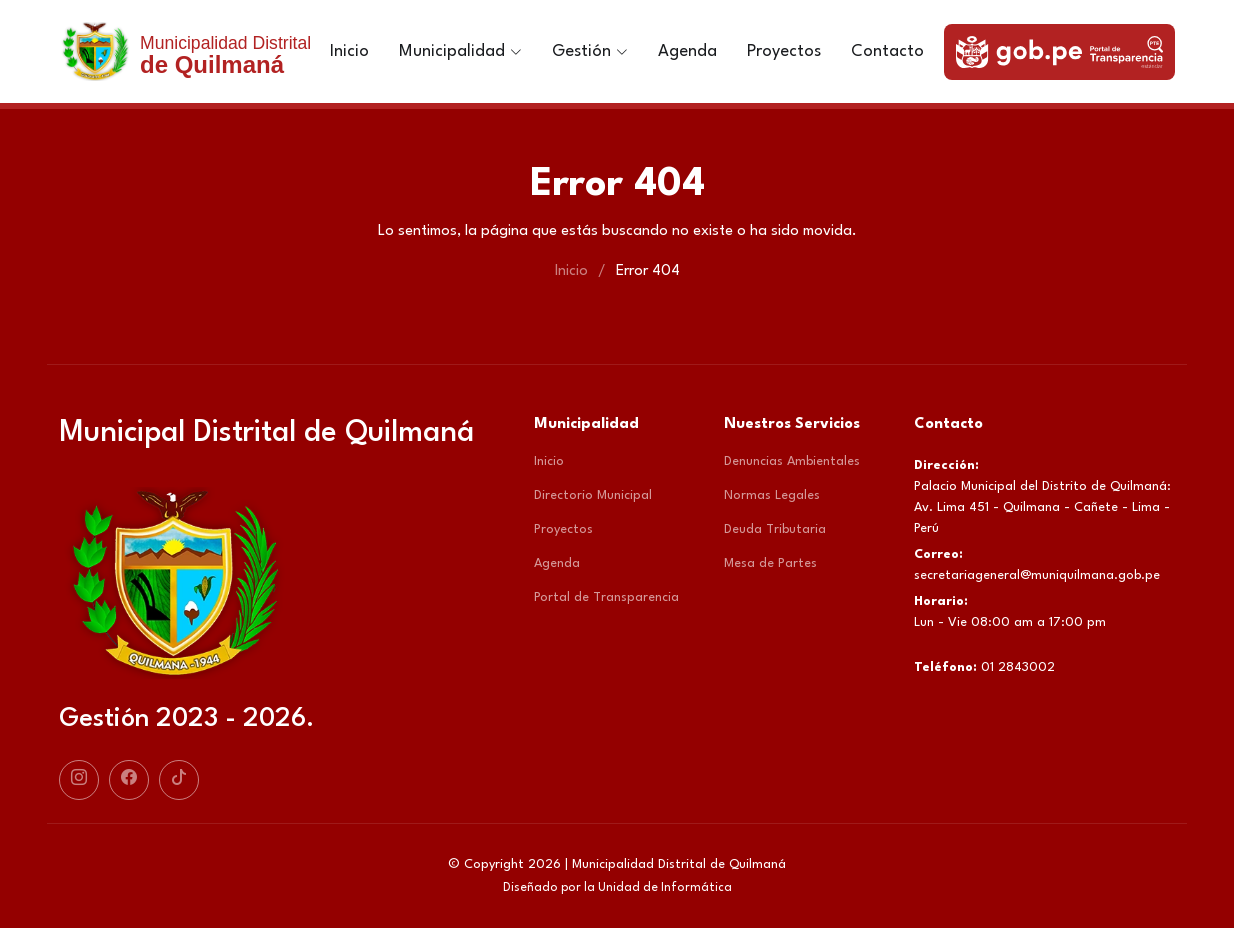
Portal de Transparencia (606, 597)
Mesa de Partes (770, 563)
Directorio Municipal (593, 495)
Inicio (349, 51)
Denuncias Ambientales (792, 461)
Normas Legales (772, 495)
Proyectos (784, 51)
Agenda (687, 51)
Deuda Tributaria (775, 529)
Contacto (887, 51)
